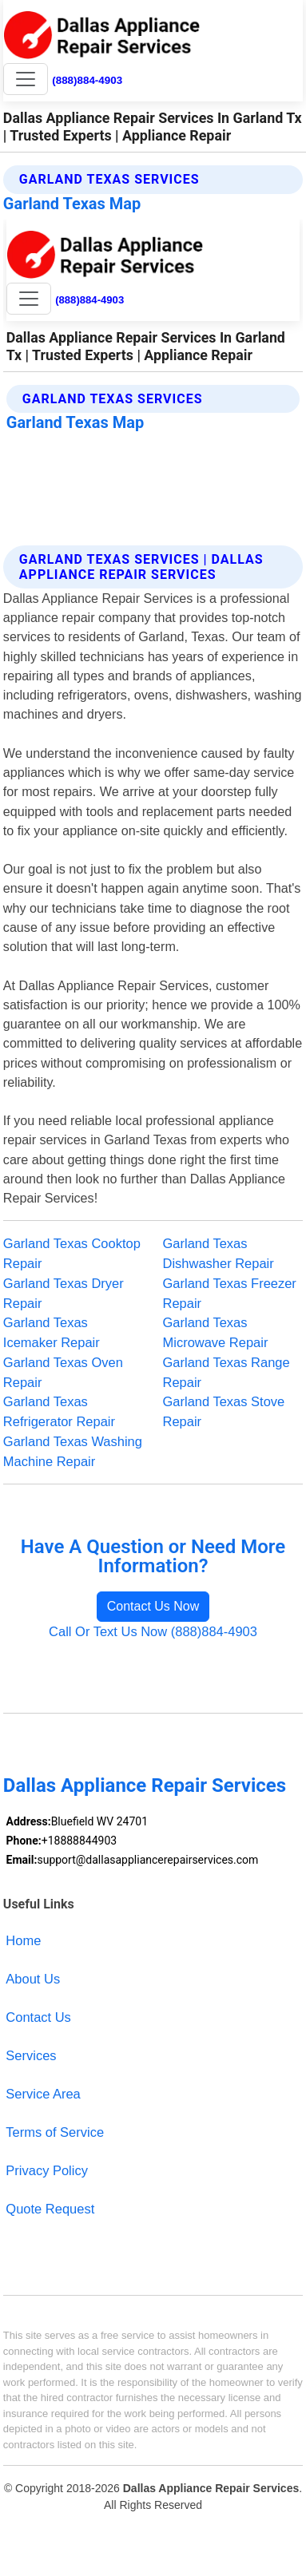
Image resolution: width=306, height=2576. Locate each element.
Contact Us (38, 2017)
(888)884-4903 (87, 80)
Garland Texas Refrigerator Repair (59, 1411)
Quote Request (50, 2208)
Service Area (43, 2094)
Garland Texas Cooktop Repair (72, 1253)
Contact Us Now (153, 1606)
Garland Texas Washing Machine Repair (72, 1451)
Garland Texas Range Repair (226, 1372)
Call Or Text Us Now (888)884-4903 (153, 1631)
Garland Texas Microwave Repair (215, 1332)
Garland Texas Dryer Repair (63, 1293)
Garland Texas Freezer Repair (229, 1293)
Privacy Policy (47, 2170)
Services (31, 2055)
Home (23, 1940)
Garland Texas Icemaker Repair (51, 1332)
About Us (33, 1979)
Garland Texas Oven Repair (63, 1372)
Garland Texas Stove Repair (224, 1411)
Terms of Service (55, 2132)
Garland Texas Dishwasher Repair (218, 1253)
